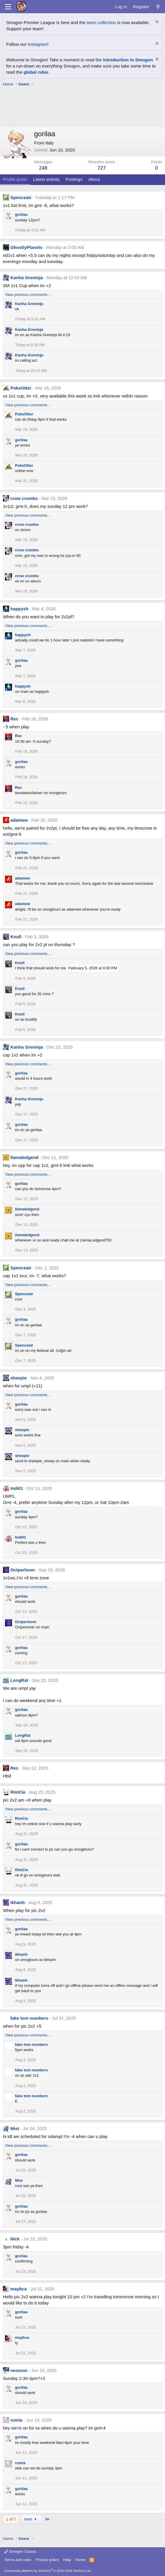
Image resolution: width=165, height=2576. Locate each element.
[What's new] (158, 6)
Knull (15, 936)
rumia (16, 2419)
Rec (14, 718)
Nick (15, 2238)
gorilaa (21, 214)
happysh (19, 608)
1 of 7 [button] (11, 2519)
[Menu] (8, 7)
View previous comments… (28, 294)
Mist (14, 2128)
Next (31, 2519)
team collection (101, 22)
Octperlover (22, 1569)
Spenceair (20, 197)
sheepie (18, 1377)
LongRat (19, 1680)
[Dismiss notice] (156, 22)
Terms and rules (17, 2560)
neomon (18, 2370)
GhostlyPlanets (26, 247)
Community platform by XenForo (48, 2570)
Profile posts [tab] (15, 179)
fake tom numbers (29, 2018)
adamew (19, 820)
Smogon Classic (20, 2551)
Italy (50, 142)
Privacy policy (47, 2560)
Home (80, 2560)
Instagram (37, 44)
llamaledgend (24, 1157)
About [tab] (94, 179)
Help (67, 2560)
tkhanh (17, 1902)
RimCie (18, 1792)
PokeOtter (20, 387)
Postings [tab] (73, 179)
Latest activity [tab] (46, 179)
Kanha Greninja (26, 277)
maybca (18, 2288)
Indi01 (16, 1488)
